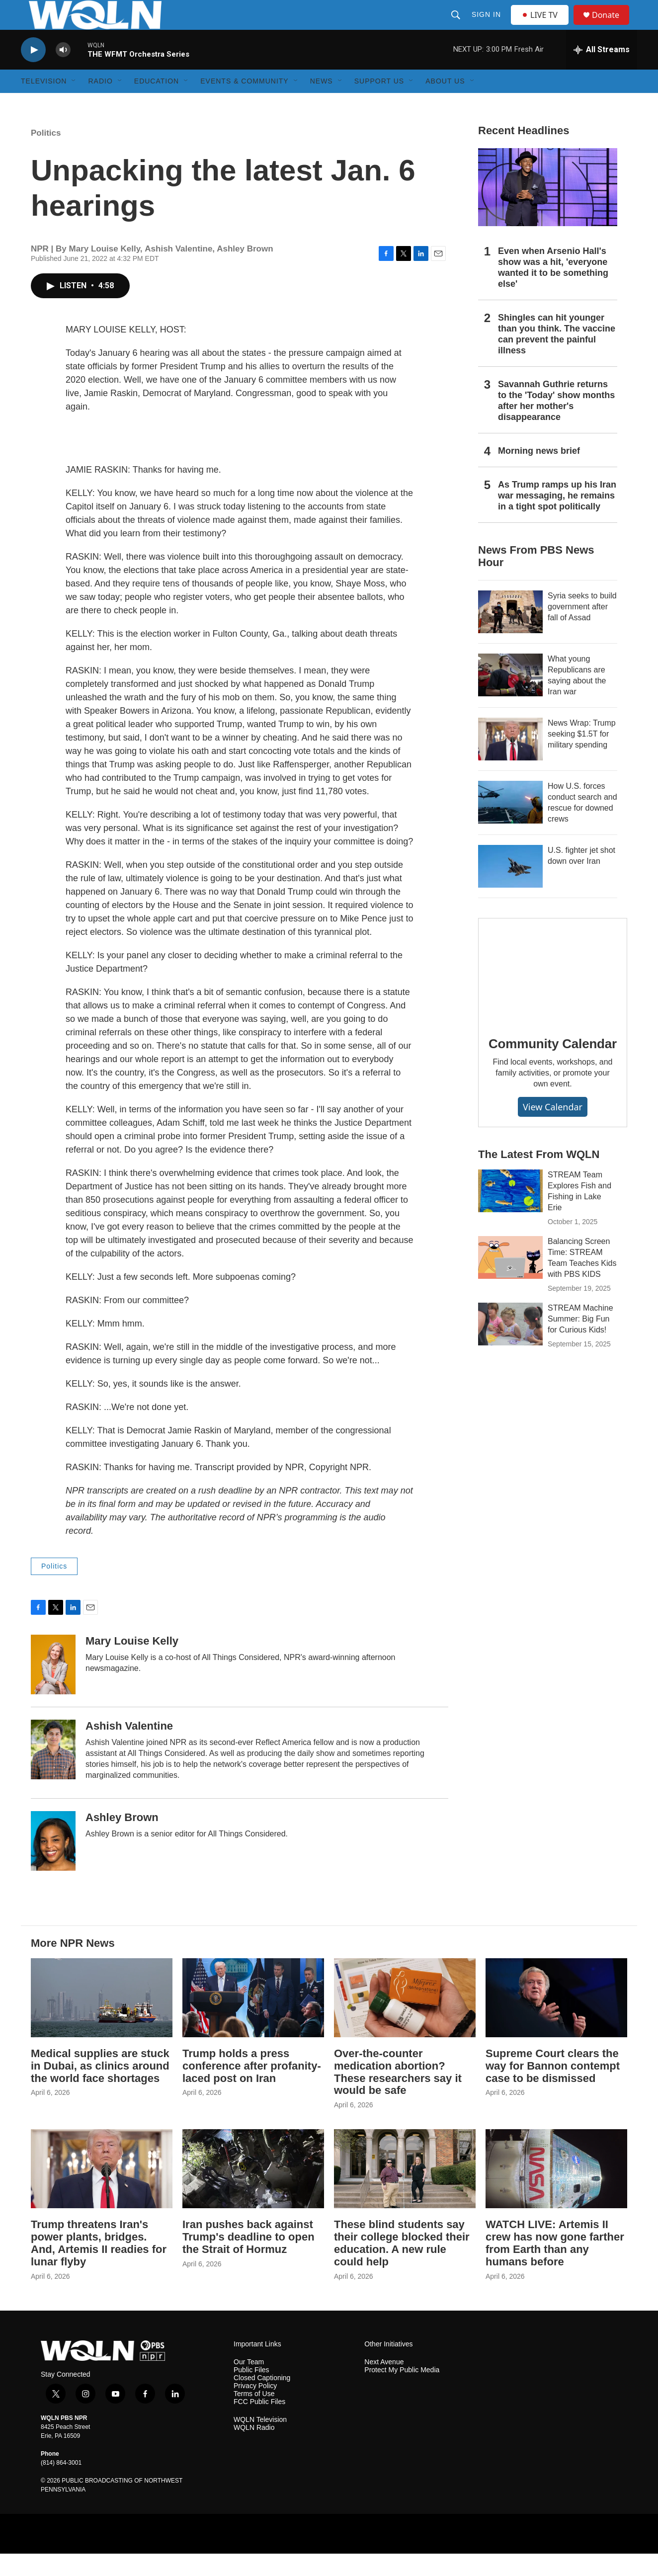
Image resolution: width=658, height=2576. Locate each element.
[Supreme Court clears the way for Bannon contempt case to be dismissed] (556, 2020)
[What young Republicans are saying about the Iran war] (510, 697)
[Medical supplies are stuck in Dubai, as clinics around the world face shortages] (101, 2020)
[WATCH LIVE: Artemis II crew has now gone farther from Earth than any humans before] (556, 2191)
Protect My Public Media (401, 2392)
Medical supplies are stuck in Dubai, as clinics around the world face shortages (100, 2088)
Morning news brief (539, 473)
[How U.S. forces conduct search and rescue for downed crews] (510, 824)
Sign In (487, 26)
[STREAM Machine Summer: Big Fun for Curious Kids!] (510, 1346)
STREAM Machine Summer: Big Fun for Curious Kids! (580, 1341)
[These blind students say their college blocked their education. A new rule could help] (405, 2191)
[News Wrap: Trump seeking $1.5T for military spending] (510, 761)
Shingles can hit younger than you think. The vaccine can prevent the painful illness (556, 356)
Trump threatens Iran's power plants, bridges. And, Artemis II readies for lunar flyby (98, 2265)
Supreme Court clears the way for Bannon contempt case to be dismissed (553, 2088)
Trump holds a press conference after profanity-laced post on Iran (251, 2088)
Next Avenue (384, 2384)
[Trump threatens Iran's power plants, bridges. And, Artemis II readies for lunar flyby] (101, 2191)
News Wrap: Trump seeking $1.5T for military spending (582, 756)
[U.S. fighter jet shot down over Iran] (510, 888)
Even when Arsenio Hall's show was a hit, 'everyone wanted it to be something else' (553, 289)
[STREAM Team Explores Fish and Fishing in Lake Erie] (510, 1213)
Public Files (251, 2392)
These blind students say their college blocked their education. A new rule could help (402, 2265)
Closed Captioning (262, 2400)
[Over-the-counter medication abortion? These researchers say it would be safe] (405, 2020)
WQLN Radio (254, 2450)
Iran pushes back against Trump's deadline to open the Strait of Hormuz (248, 2259)
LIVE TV (542, 26)
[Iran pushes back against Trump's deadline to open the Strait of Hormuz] (253, 2191)
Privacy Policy (255, 2408)
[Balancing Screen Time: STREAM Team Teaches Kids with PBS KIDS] (510, 1279)
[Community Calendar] (553, 992)
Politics (46, 155)
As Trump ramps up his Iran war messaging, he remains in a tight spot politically (557, 518)
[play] (33, 72)
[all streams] (601, 72)
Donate (611, 26)
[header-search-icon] (456, 25)
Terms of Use (254, 2416)
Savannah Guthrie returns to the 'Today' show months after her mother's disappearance (556, 423)
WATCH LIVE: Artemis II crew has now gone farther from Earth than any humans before (555, 2265)
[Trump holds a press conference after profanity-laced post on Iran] (253, 2020)
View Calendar (552, 1129)
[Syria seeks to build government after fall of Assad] (510, 634)
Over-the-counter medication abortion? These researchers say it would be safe (398, 2094)
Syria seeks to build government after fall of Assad (582, 629)
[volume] (63, 72)
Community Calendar (553, 1066)
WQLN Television (260, 2442)
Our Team (249, 2384)
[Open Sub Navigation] (74, 103)
